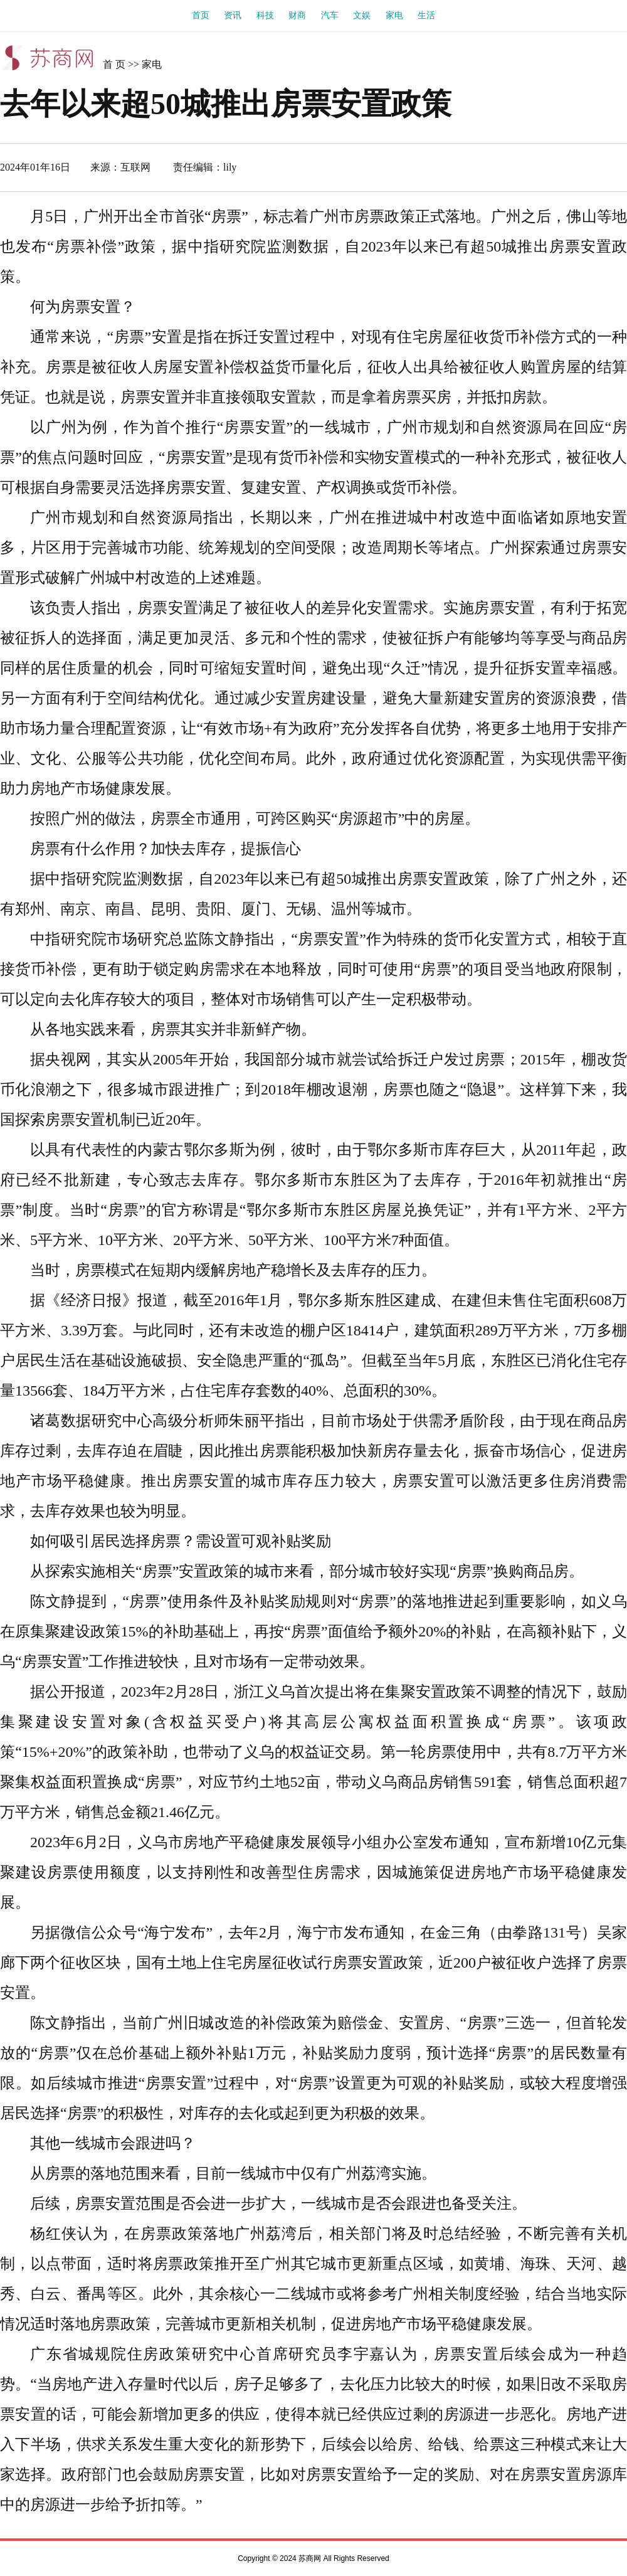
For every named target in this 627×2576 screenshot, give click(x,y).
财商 (297, 15)
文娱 (362, 15)
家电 (394, 15)
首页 (200, 15)
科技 (265, 15)
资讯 (232, 15)
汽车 (330, 15)
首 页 (114, 64)
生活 (426, 15)
